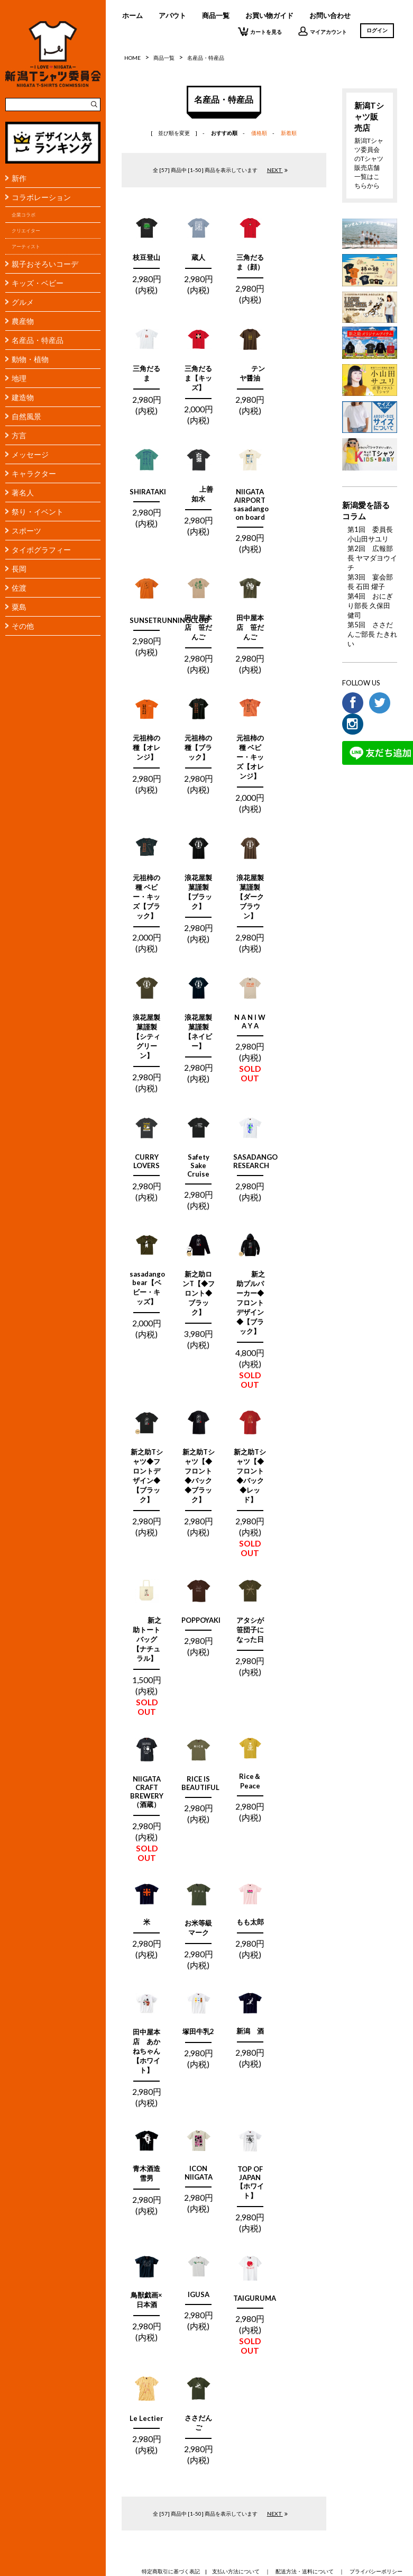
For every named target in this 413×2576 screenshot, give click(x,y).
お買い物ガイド (269, 15)
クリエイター (26, 230)
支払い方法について (236, 2571)
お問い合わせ (330, 15)
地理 (19, 378)
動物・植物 (30, 359)
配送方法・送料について (305, 2571)
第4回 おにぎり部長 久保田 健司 (370, 605)
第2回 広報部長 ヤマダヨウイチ (372, 558)
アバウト (172, 15)
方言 (19, 435)
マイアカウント (322, 31)
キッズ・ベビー (37, 282)
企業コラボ (23, 215)
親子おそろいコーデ (45, 263)
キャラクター (34, 473)
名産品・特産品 (37, 340)
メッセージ (30, 454)
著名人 (23, 492)
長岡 (19, 568)
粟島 (19, 606)
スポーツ (26, 530)
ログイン (377, 30)
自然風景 (26, 416)
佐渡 (19, 587)
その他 (23, 625)
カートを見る (260, 31)
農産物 (23, 321)
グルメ (23, 301)
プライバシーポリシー (376, 2571)
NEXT (278, 170)
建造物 (23, 397)
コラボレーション (41, 197)
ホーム (132, 15)
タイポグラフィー (41, 549)
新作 (19, 178)
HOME (132, 58)
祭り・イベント (37, 511)
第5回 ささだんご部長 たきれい (372, 634)
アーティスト (26, 246)
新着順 (289, 133)
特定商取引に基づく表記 (171, 2571)
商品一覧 (216, 15)
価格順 (259, 133)
